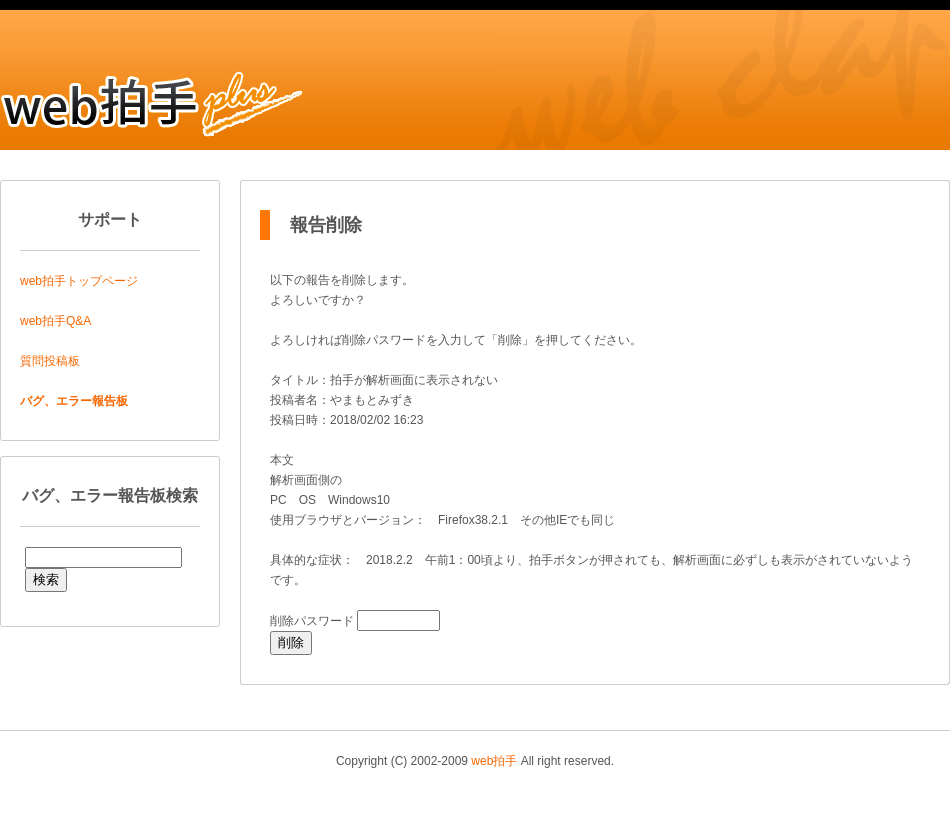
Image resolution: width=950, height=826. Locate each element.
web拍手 (494, 761)
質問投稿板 (50, 361)
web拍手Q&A (55, 321)
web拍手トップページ (79, 281)
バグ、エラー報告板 (74, 401)
